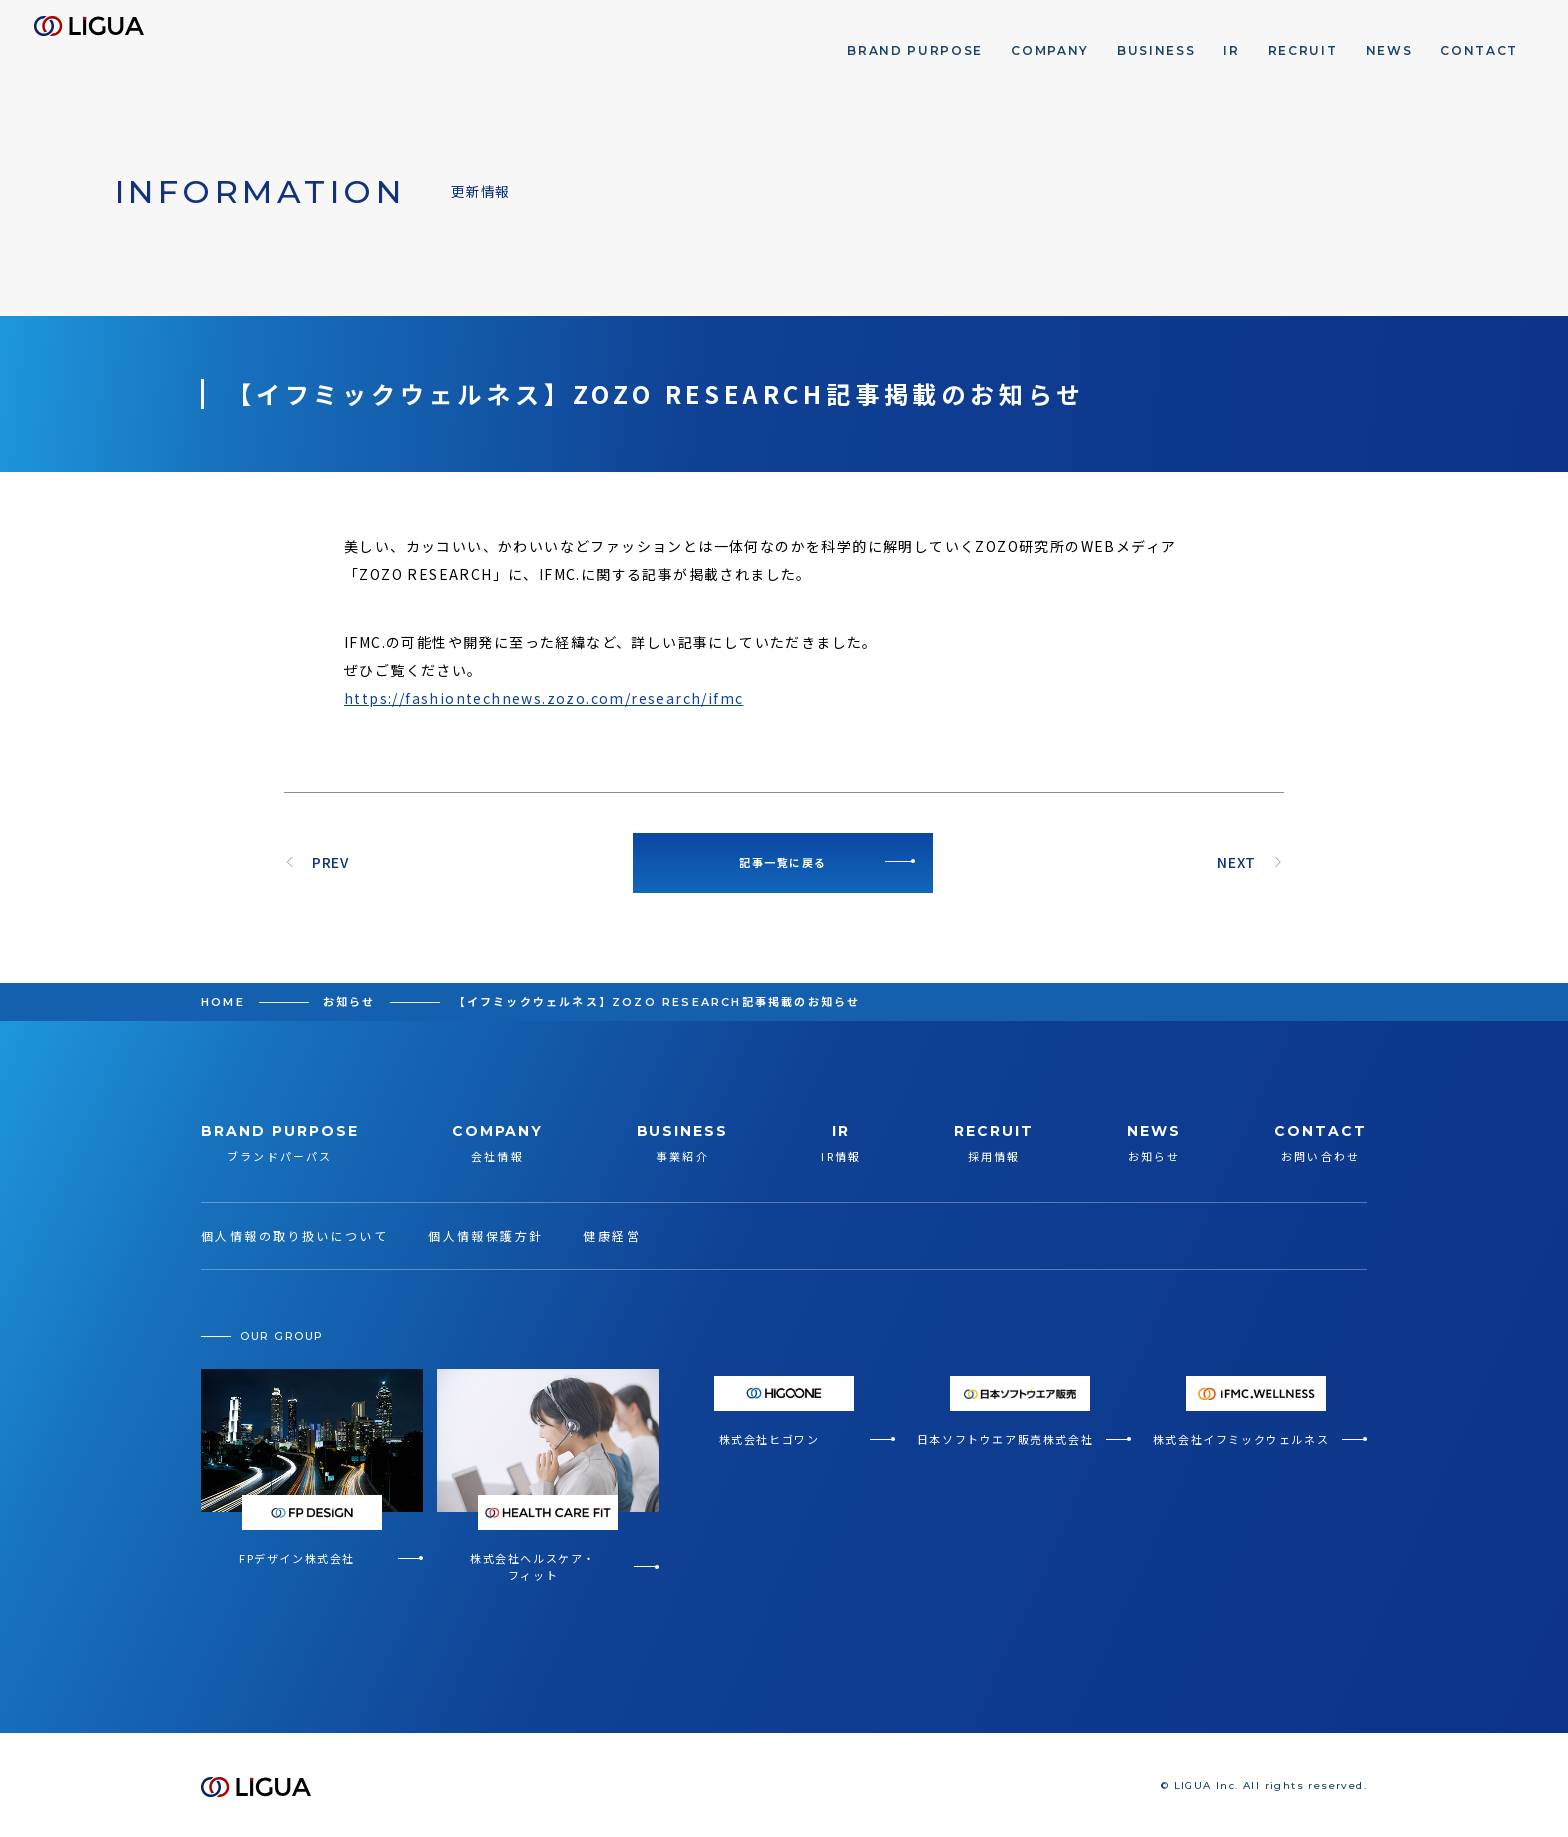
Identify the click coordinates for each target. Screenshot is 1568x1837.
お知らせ (349, 1002)
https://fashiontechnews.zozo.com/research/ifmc (543, 698)
